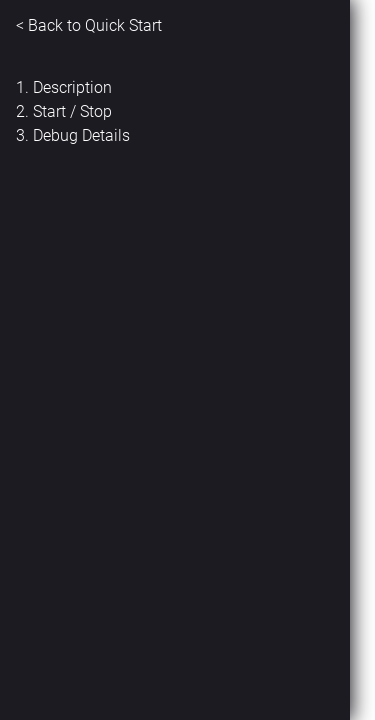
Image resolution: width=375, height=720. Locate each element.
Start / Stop (72, 111)
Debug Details (81, 135)
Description (72, 87)
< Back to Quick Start (89, 25)
